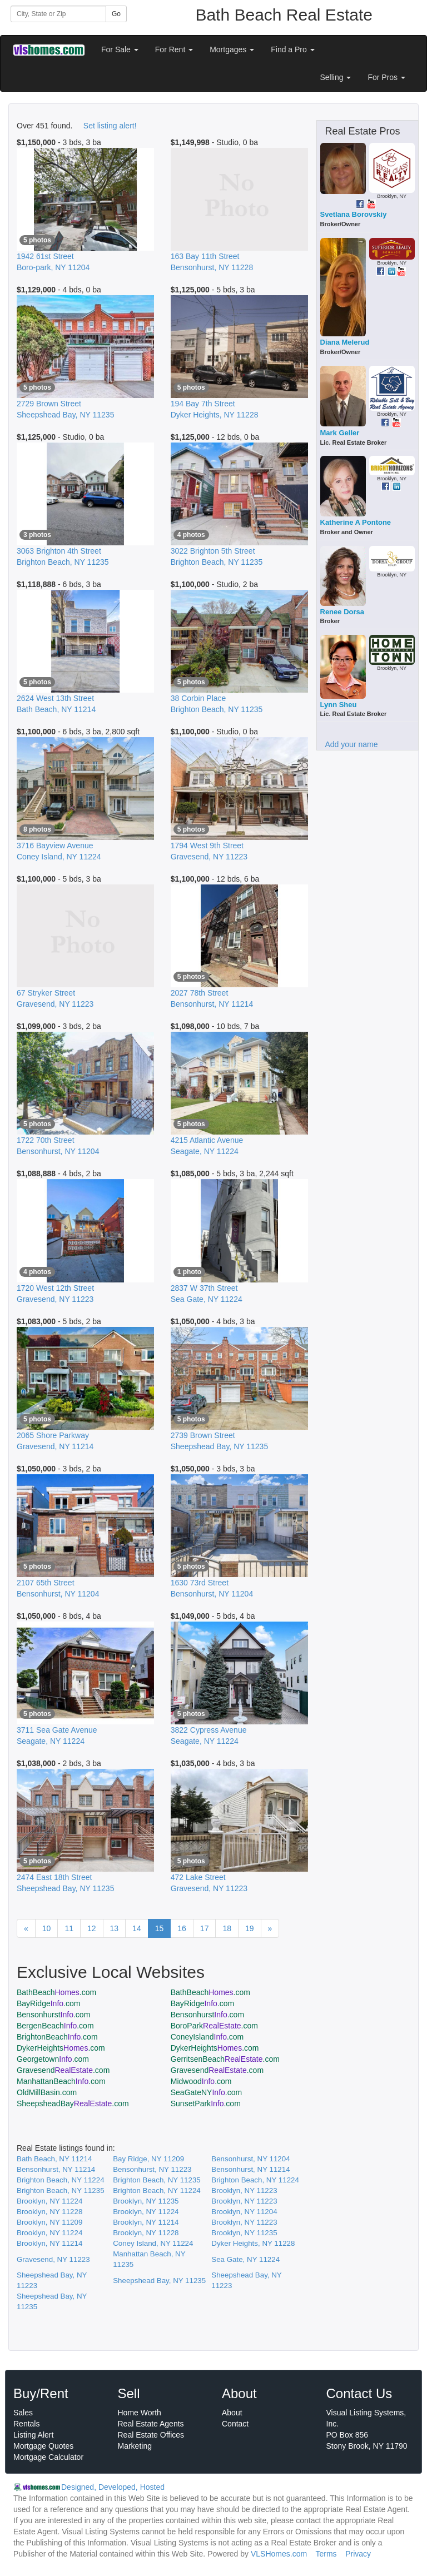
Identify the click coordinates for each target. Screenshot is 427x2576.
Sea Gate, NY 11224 (245, 2259)
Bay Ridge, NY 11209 (148, 2159)
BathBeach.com (56, 1992)
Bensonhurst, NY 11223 (152, 2169)
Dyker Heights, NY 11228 (253, 2243)
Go (116, 14)
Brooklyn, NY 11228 (49, 2211)
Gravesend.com (63, 2070)
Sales (23, 2412)
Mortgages (232, 49)
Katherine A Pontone (355, 522)
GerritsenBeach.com (225, 2059)
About (232, 2412)
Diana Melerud (345, 342)
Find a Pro (292, 49)
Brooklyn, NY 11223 (244, 2190)
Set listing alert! (110, 125)
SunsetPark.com (206, 2103)
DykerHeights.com (61, 2047)
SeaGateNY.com (206, 2092)
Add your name (351, 744)
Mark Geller (340, 433)
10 (46, 1928)
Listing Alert (33, 2434)
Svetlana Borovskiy (353, 214)
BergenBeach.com (55, 2025)
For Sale (119, 49)
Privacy (358, 2553)
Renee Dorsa (342, 612)
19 (249, 1928)
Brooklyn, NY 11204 (244, 2211)
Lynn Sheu (338, 704)
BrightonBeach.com (57, 2036)
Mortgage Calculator (48, 2457)
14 (136, 1928)
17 (204, 1928)
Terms (325, 2553)
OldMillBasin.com (47, 2092)
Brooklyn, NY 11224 (49, 2201)
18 (226, 1928)
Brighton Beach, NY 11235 (157, 2180)
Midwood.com (201, 2081)
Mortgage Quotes (43, 2445)
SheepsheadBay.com (73, 2103)
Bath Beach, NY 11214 (54, 2159)
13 (114, 1928)
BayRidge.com (48, 2003)
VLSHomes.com (279, 2553)
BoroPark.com (214, 2025)
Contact (235, 2423)
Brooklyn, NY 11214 (145, 2222)
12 (91, 1928)
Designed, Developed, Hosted (113, 2487)
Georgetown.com (53, 2059)
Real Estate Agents (151, 2423)
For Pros (386, 77)
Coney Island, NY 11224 (153, 2243)
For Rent (174, 49)
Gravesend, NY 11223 (53, 2259)
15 (159, 1928)
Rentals (26, 2423)
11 (68, 1928)
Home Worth (139, 2412)
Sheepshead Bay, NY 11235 (159, 2280)
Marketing (135, 2445)
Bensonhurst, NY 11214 (56, 2169)
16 (181, 1928)
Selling (335, 77)
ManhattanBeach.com (61, 2081)
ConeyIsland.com (207, 2036)
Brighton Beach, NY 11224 (61, 2180)
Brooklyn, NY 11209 (49, 2222)
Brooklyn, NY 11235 (145, 2201)
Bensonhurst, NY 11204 (250, 2159)
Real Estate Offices (151, 2434)
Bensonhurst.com (53, 2014)
